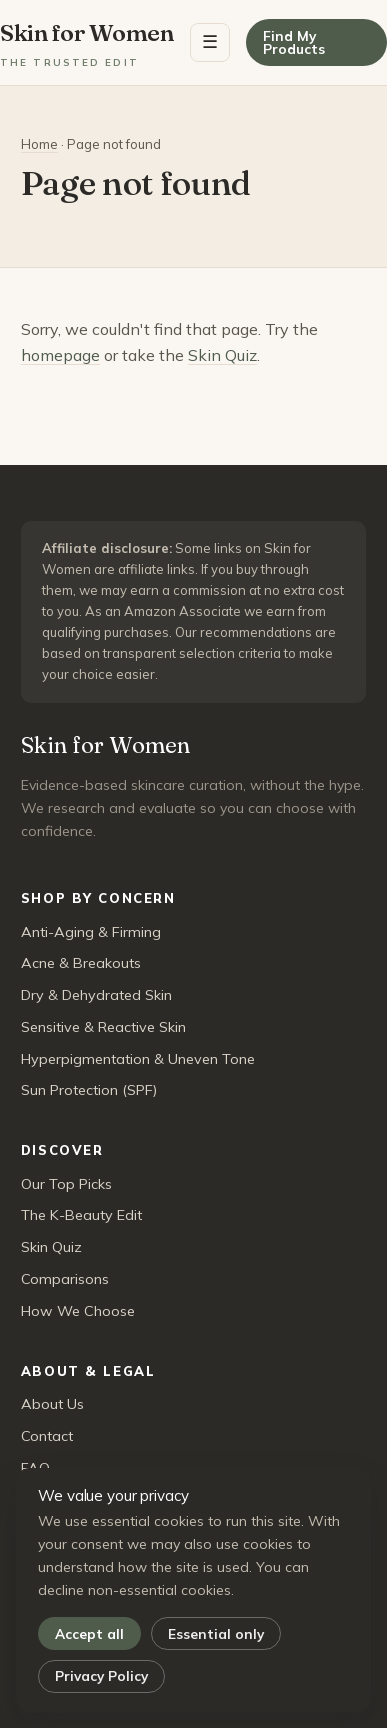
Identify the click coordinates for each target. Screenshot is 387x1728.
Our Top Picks (66, 1184)
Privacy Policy (101, 1675)
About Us (52, 1404)
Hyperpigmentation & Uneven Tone (138, 1059)
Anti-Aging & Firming (91, 932)
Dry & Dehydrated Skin (96, 995)
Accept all (89, 1633)
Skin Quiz (222, 355)
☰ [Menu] (210, 42)
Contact (47, 1436)
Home (39, 144)
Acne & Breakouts (81, 963)
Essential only (216, 1633)
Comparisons (65, 1279)
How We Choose (78, 1311)
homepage (60, 355)
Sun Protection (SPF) (89, 1090)
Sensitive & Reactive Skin (103, 1027)
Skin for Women (87, 44)
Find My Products (294, 42)
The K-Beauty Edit (81, 1215)
